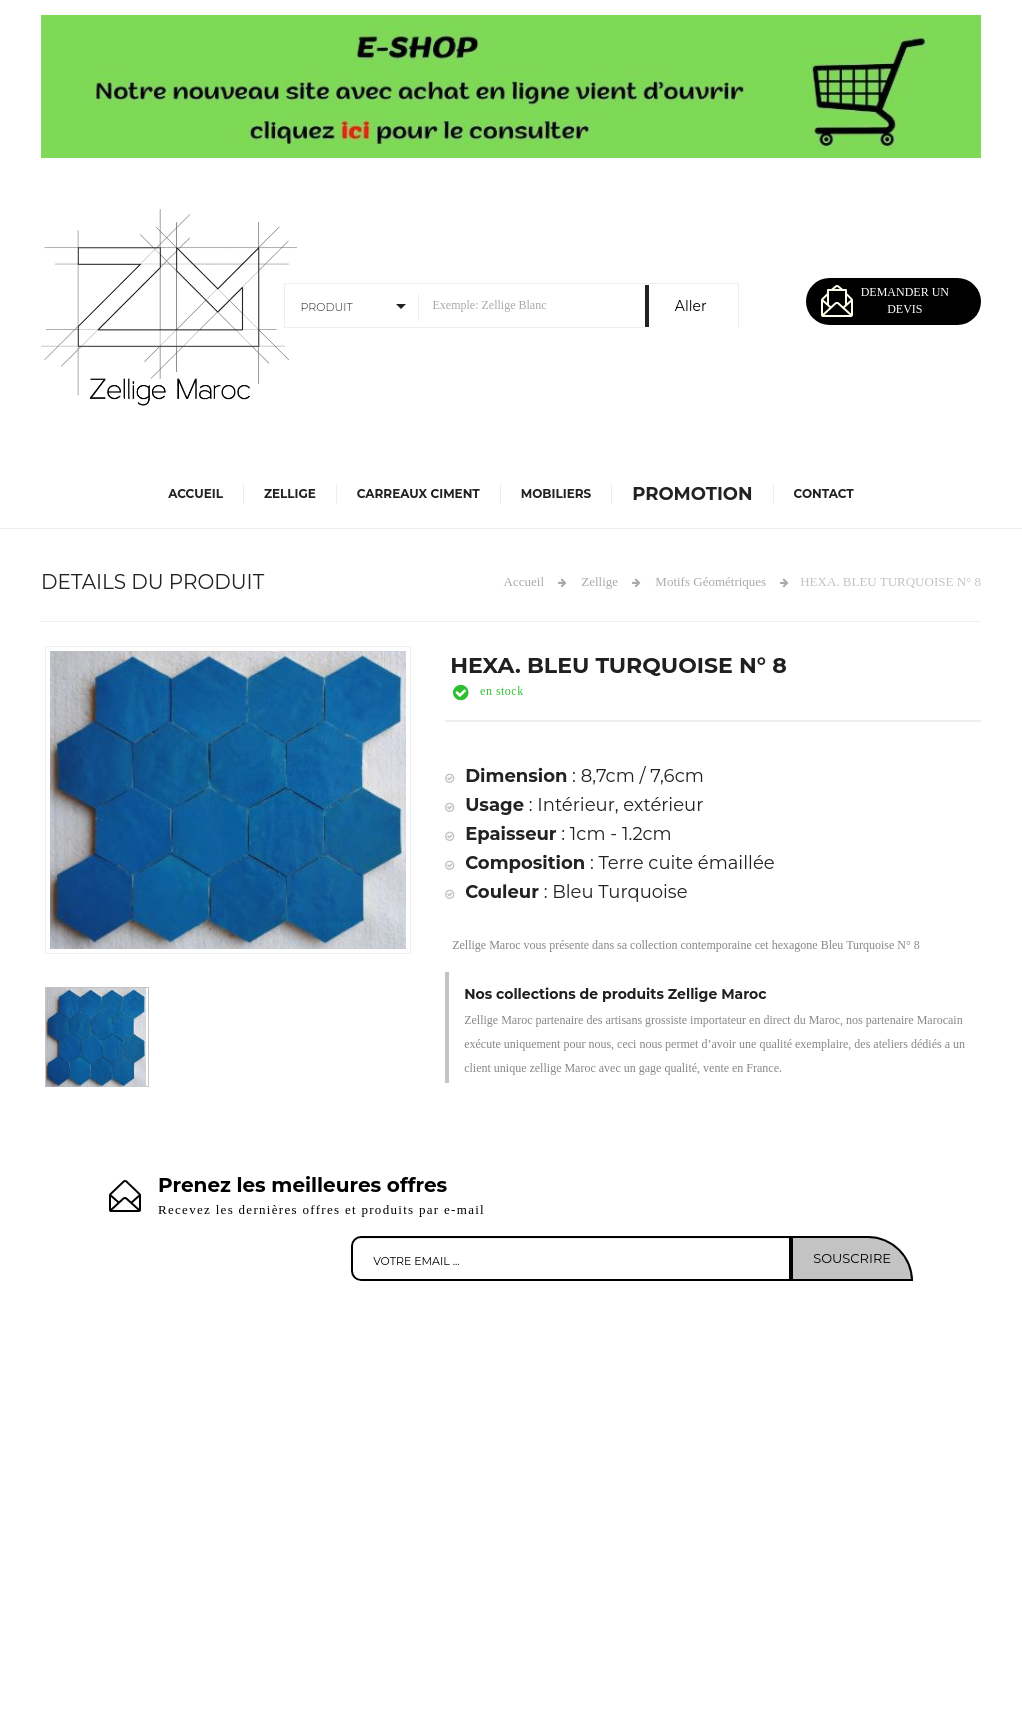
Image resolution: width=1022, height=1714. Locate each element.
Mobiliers (556, 493)
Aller (691, 306)
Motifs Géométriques (710, 581)
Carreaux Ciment (418, 493)
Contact (824, 493)
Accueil (195, 493)
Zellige (290, 493)
